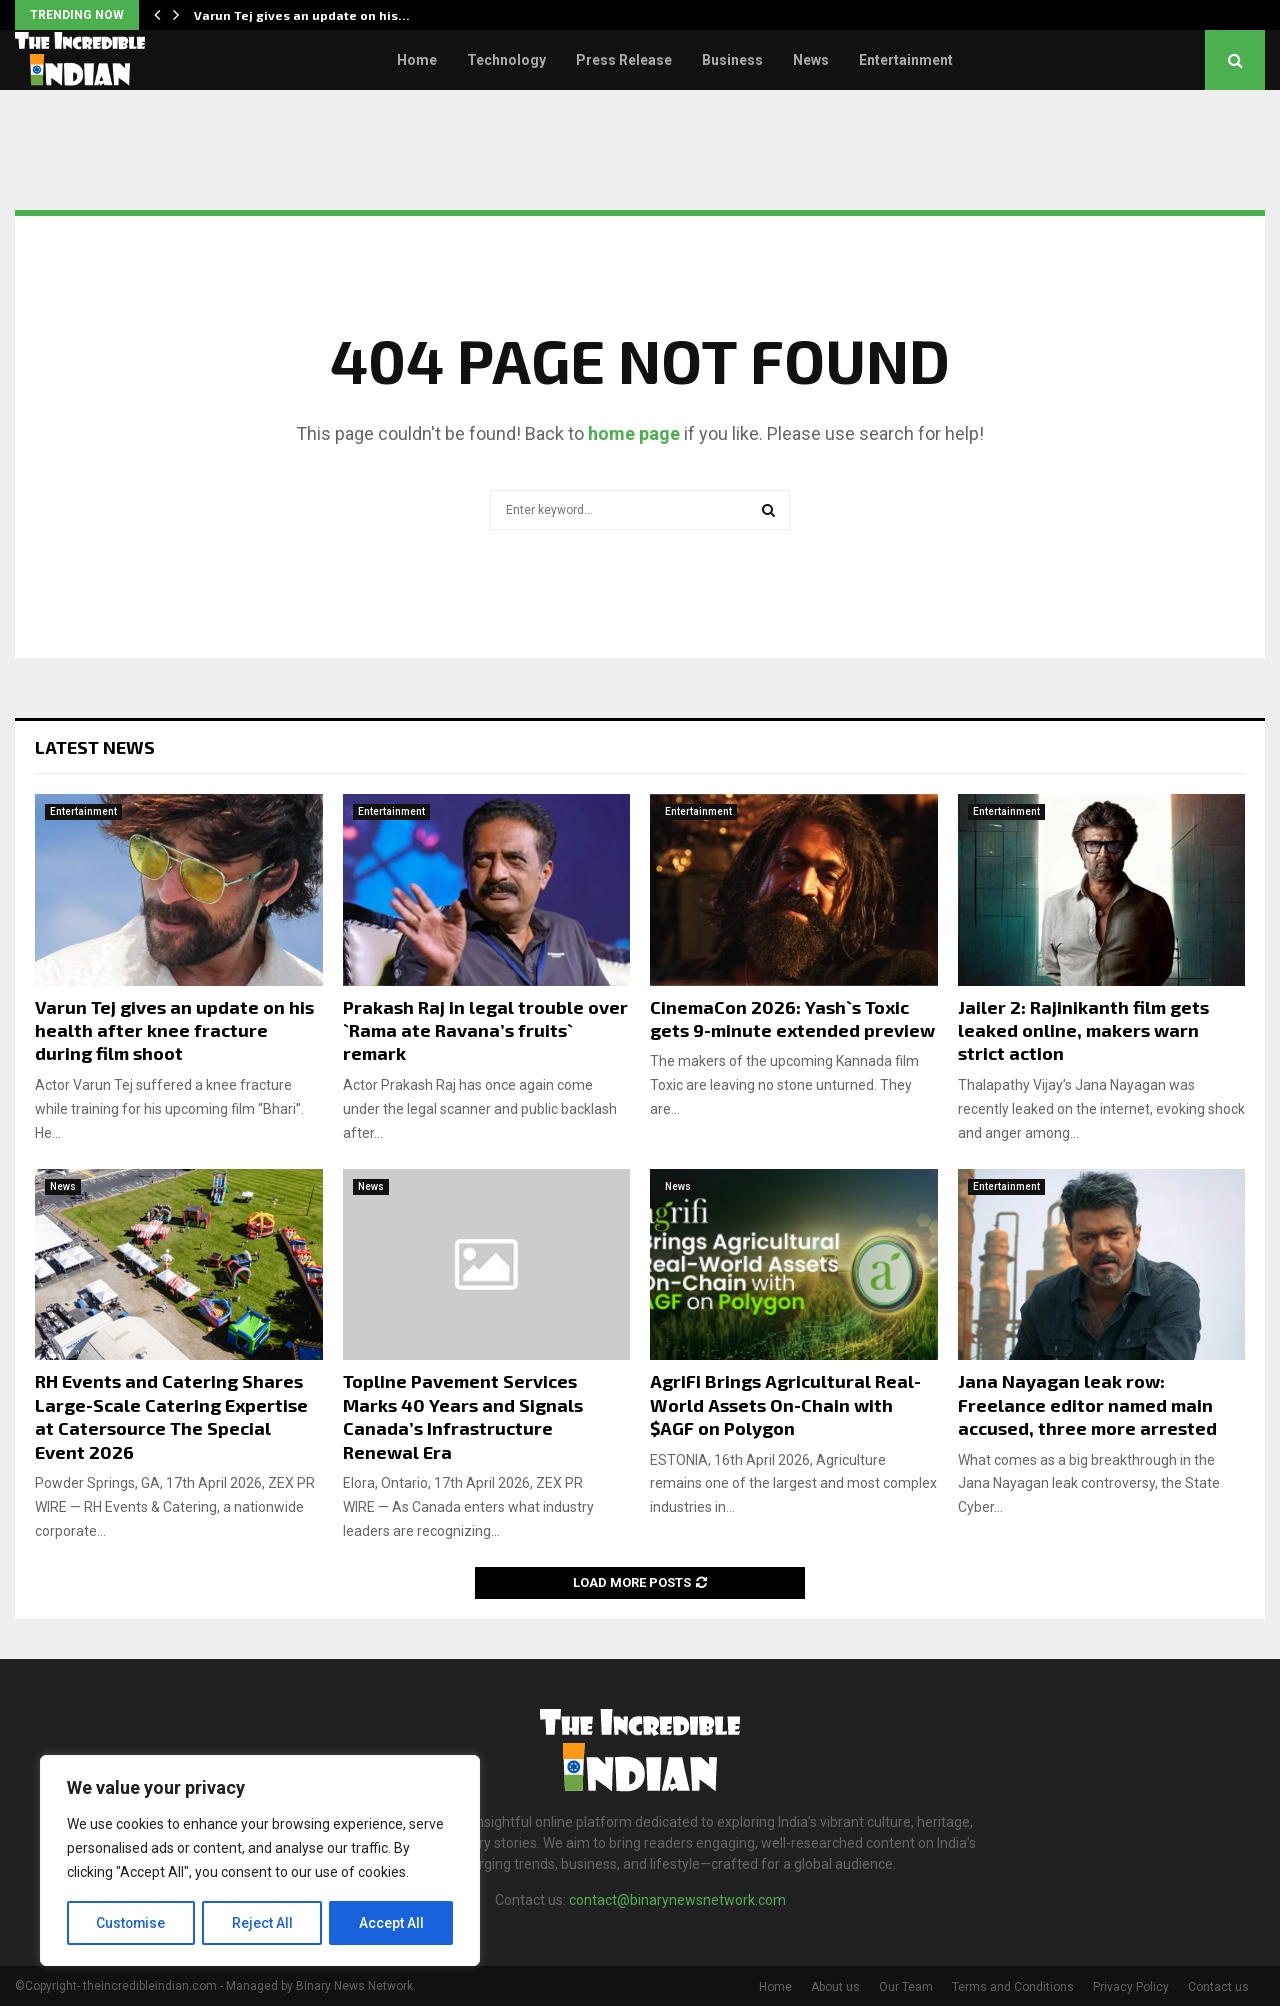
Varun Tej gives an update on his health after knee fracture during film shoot (174, 1030)
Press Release (624, 60)
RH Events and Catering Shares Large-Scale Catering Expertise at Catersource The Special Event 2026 (171, 1416)
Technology (506, 60)
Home (417, 60)
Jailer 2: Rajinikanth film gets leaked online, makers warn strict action (1083, 1030)
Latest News (95, 747)
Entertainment (906, 60)
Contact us (1218, 1987)
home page (634, 433)
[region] (260, 1861)
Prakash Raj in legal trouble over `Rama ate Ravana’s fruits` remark (485, 1030)
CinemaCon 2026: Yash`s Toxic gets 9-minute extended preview (792, 1018)
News (811, 60)
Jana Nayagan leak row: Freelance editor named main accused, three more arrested (1087, 1404)
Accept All (391, 1923)
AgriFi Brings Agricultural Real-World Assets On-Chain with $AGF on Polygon (785, 1404)
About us (835, 1987)
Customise (131, 1923)
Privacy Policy (1131, 1987)
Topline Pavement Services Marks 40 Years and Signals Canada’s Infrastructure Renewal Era (463, 1416)
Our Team (906, 1987)
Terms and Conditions (1013, 1987)
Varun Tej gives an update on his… (302, 15)
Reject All (263, 1923)
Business (732, 60)
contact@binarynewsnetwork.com (677, 1900)
